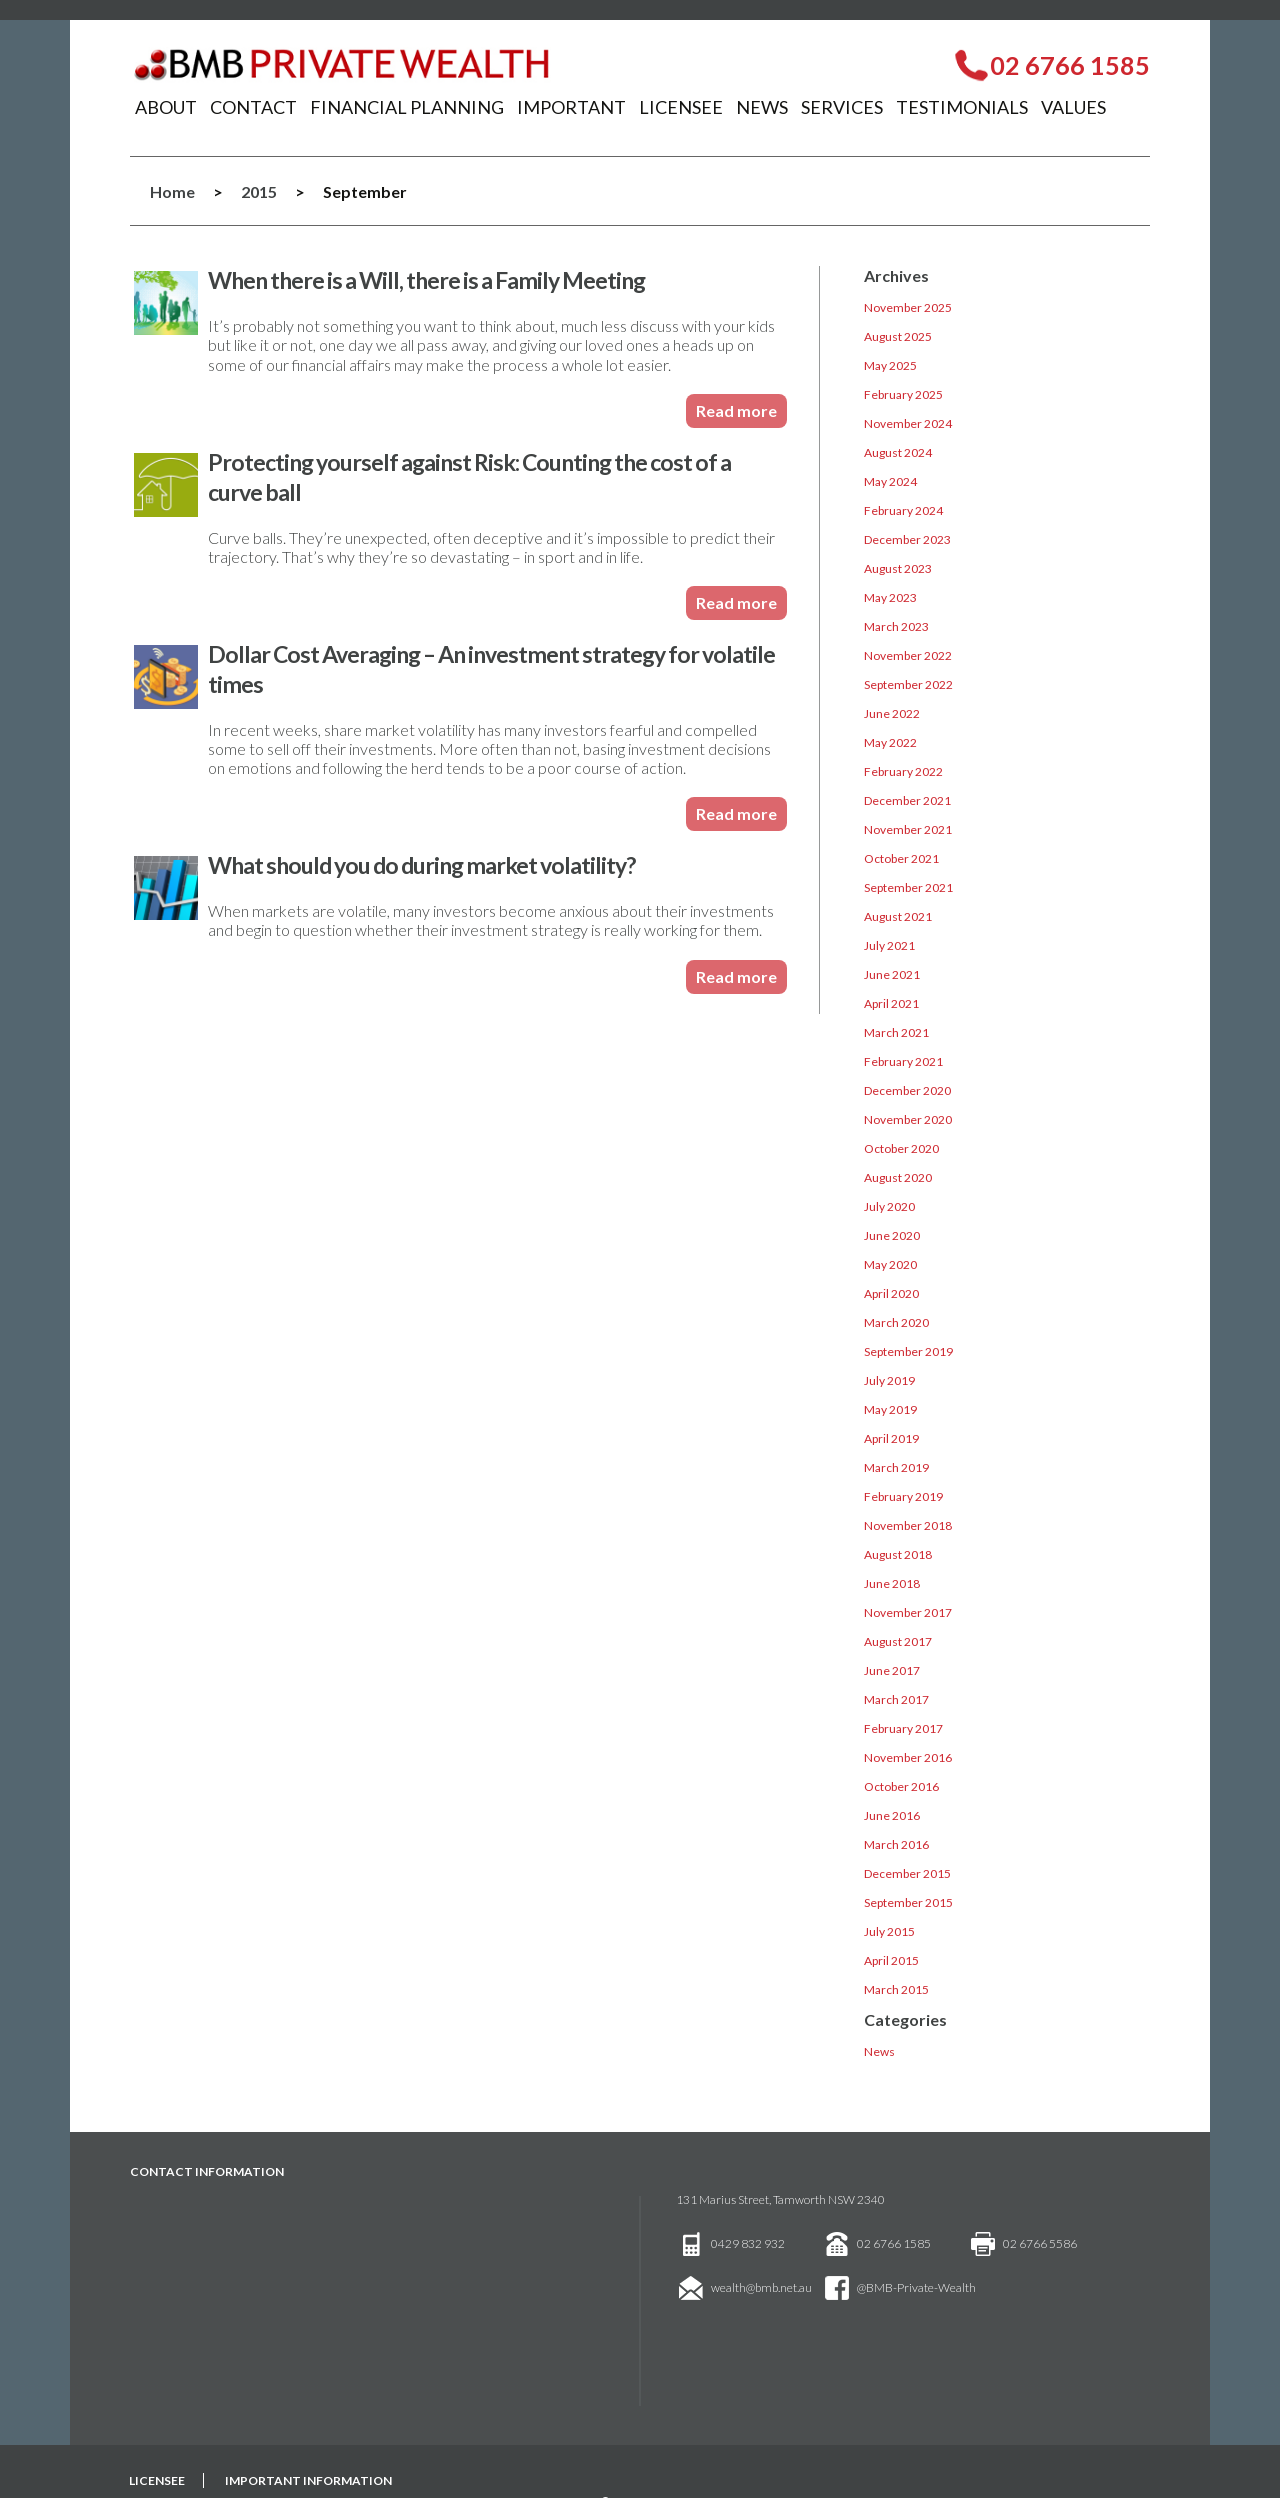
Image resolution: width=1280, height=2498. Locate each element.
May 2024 (890, 481)
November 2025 (908, 307)
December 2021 (907, 800)
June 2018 (892, 1583)
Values (1073, 107)
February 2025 (903, 394)
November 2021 (908, 829)
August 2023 (898, 568)
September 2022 (908, 684)
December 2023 (907, 539)
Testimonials (962, 107)
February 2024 (903, 510)
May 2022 (890, 742)
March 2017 (896, 1699)
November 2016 (908, 1757)
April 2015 (891, 1960)
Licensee (681, 107)
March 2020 (896, 1322)
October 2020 (901, 1148)
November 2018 (908, 1525)
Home (172, 191)
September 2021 (908, 887)
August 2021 (898, 916)
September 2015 (908, 1902)
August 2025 (898, 336)
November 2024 (908, 423)
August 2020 (898, 1177)
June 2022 (892, 713)
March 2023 (896, 626)
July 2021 (889, 945)
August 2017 (898, 1641)
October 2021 (901, 858)
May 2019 (890, 1409)
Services (842, 107)
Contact (253, 107)
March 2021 (896, 1032)
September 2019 (908, 1351)
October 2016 (901, 1786)
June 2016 (892, 1815)
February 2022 (903, 771)
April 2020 (891, 1293)
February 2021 (903, 1061)
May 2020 (890, 1264)
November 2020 (908, 1119)
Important (571, 107)
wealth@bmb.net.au (761, 2287)
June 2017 (892, 1670)
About (166, 107)
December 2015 (907, 1873)
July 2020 (889, 1206)
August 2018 (898, 1554)
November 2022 (908, 655)
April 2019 (891, 1438)
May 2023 (890, 597)
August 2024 (898, 452)
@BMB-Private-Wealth (916, 2287)
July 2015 (889, 1931)
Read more (736, 410)
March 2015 (896, 1989)
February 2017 (903, 1728)
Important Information (308, 2480)
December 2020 (907, 1090)
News (762, 107)
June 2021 (892, 974)
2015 (259, 191)
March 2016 (896, 1844)
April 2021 (891, 1003)
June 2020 (892, 1235)
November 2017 (908, 1612)
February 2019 (903, 1496)
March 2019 (896, 1467)
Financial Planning (407, 107)
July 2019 (889, 1380)
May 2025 (890, 365)
